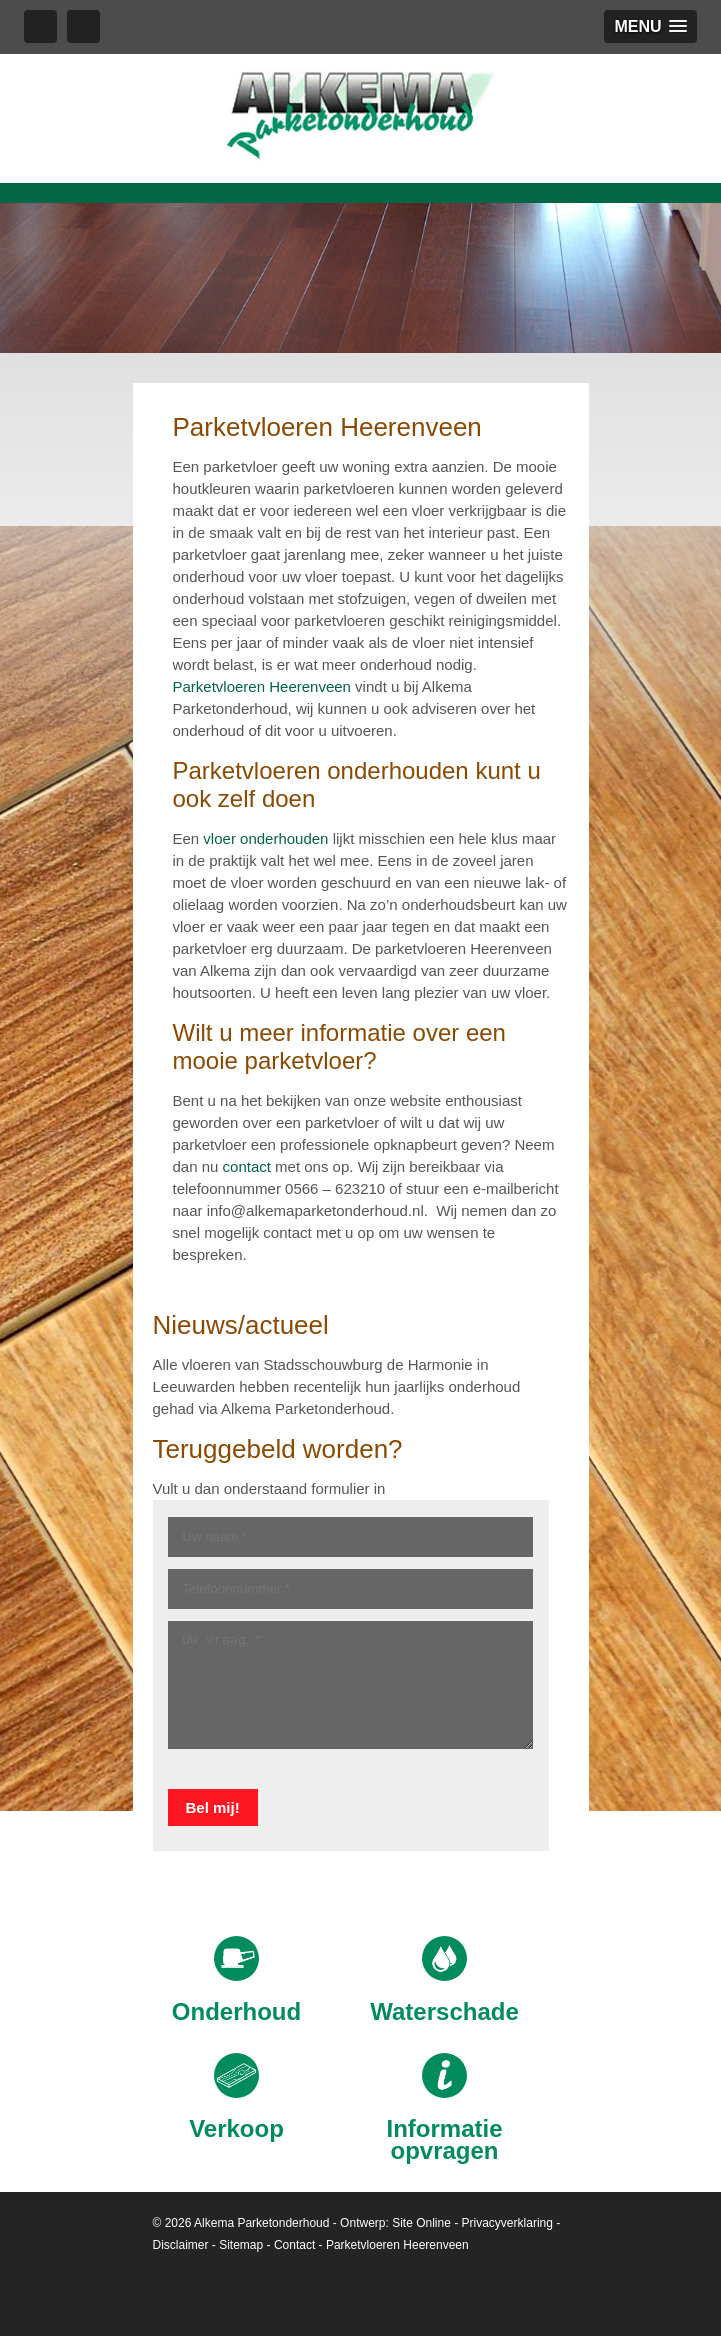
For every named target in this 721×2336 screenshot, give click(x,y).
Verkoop (236, 2096)
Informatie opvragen (444, 2107)
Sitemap (241, 2245)
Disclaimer (181, 2245)
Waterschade (444, 1979)
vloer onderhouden (265, 838)
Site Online (421, 2223)
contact (247, 1166)
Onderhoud (236, 1979)
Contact (294, 2245)
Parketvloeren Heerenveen (262, 686)
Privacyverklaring (507, 2223)
